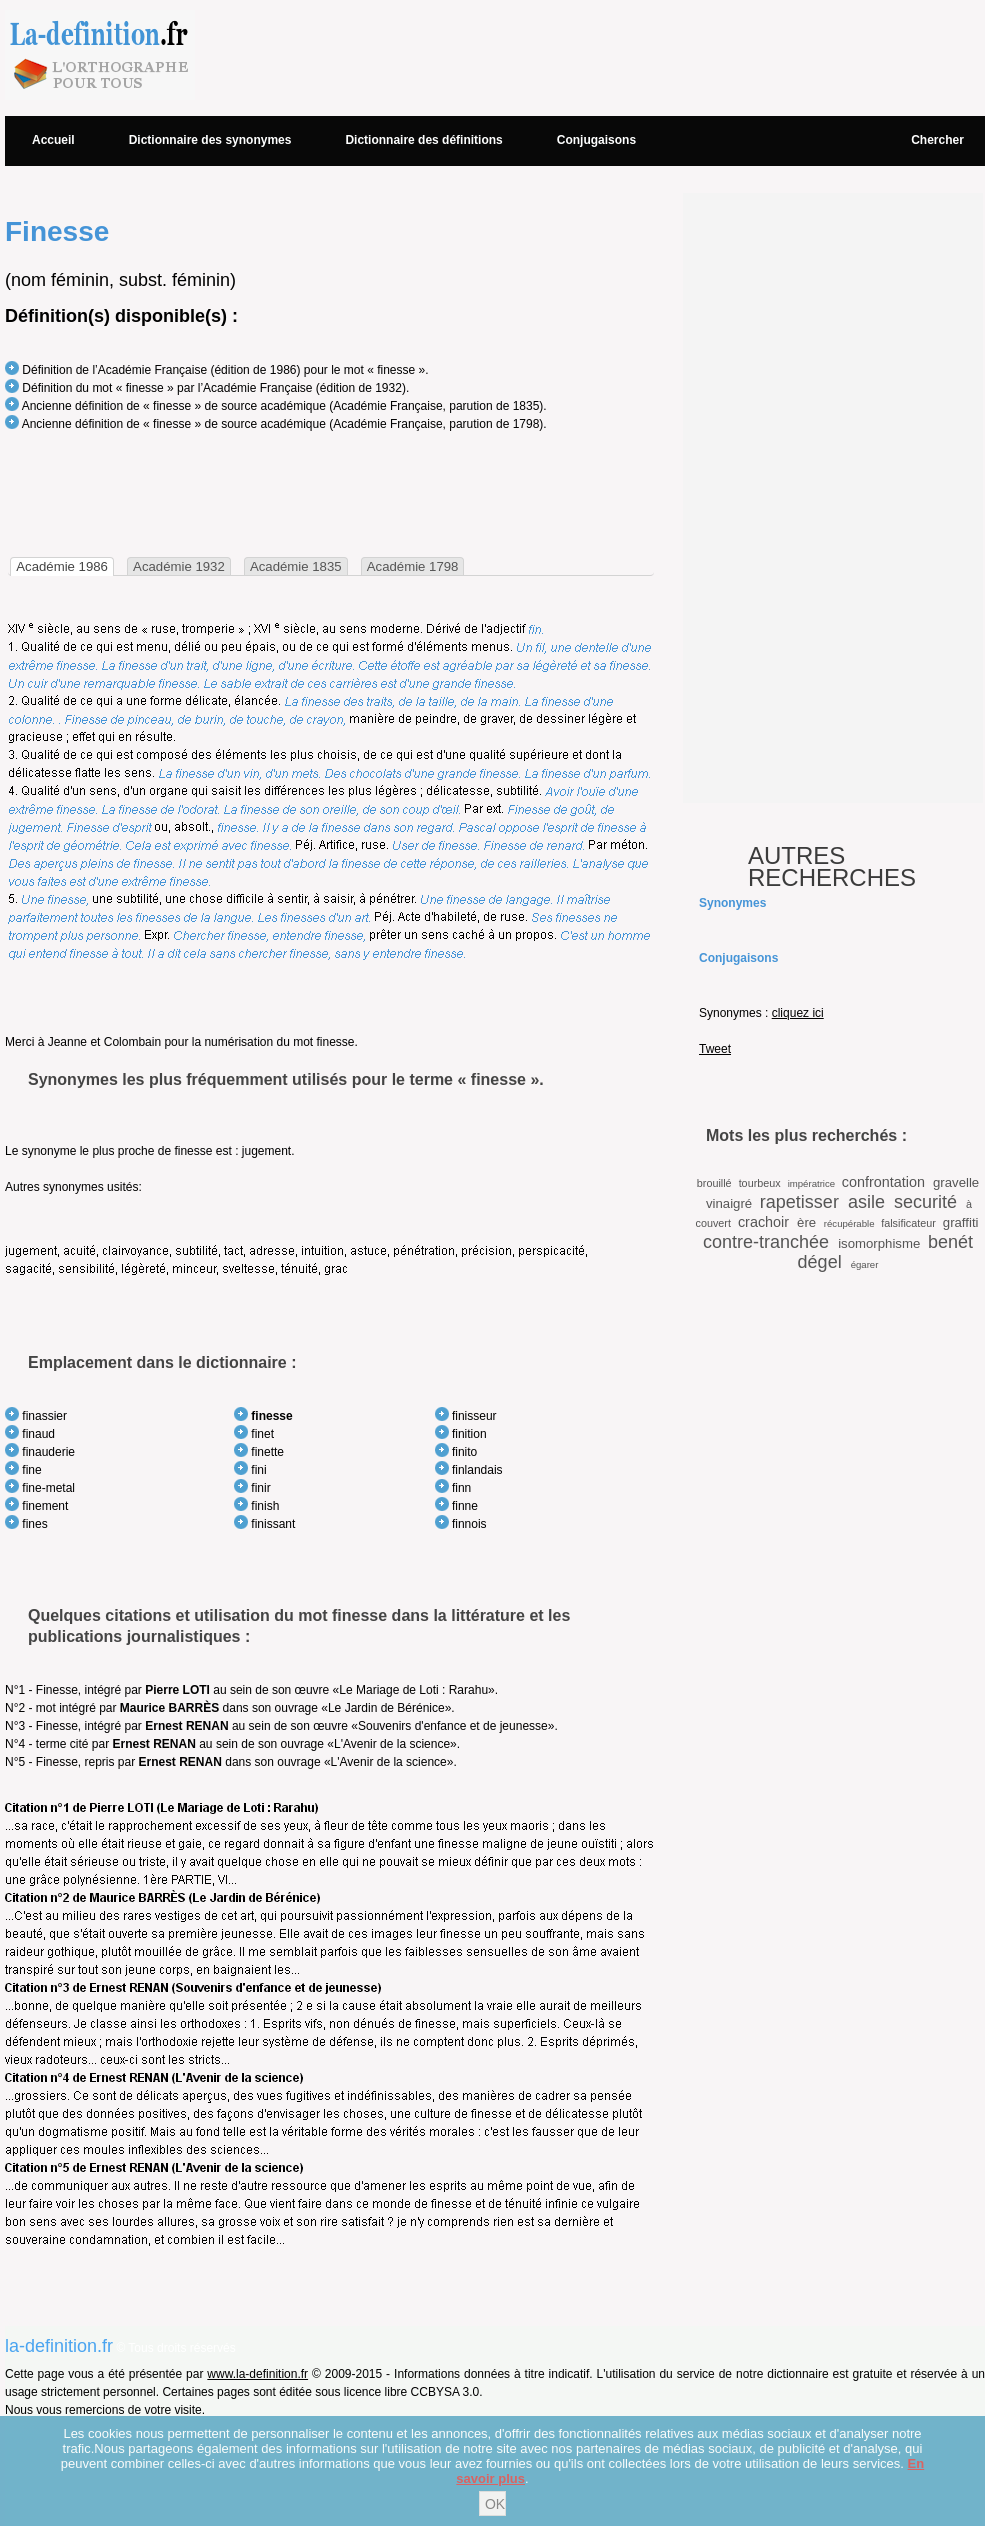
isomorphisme (879, 1243)
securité (925, 1202)
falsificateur (908, 1223)
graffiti (961, 1222)
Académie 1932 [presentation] (179, 566)
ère (806, 1222)
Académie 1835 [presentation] (296, 566)
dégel (820, 1262)
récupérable (849, 1223)
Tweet (715, 1049)
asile (866, 1202)
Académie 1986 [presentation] (62, 566)
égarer (865, 1264)
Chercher (937, 140)
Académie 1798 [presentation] (413, 566)
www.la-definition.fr (257, 2374)
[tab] (62, 566)
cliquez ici (798, 1013)
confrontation (883, 1182)
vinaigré (729, 1203)
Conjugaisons (596, 140)
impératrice (811, 1183)
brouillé (714, 1183)
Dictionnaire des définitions (423, 140)
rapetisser (799, 1202)
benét (950, 1242)
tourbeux (760, 1183)
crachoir (763, 1222)
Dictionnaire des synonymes (210, 140)
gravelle (956, 1182)
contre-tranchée (766, 1242)
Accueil (53, 140)
